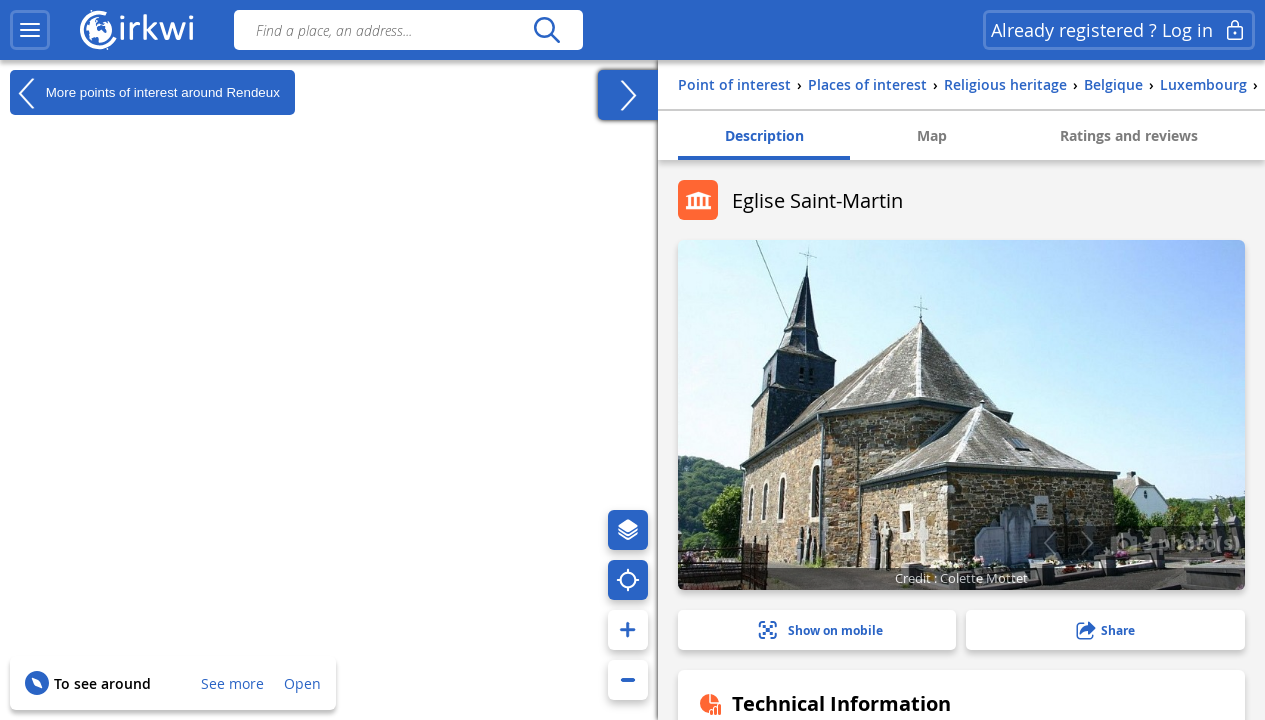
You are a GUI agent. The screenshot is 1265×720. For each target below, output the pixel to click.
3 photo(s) (1175, 542)
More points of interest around (145, 93)
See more (232, 683)
